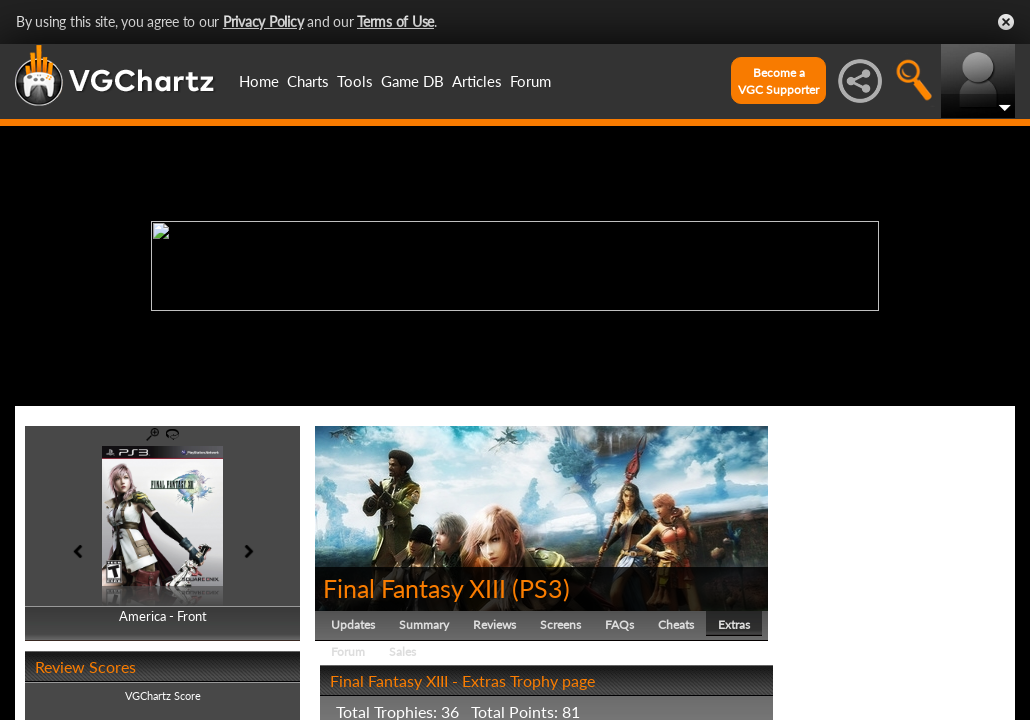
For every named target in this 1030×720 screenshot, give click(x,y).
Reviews (494, 624)
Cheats (676, 624)
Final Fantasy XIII (414, 588)
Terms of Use (395, 21)
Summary (424, 624)
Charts (308, 81)
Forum (530, 81)
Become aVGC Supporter (778, 81)
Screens (560, 624)
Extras (734, 624)
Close (1006, 22)
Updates (353, 624)
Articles (477, 81)
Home (259, 81)
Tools (355, 81)
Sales (402, 651)
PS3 (541, 588)
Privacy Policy (263, 21)
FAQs (619, 624)
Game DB (412, 81)
